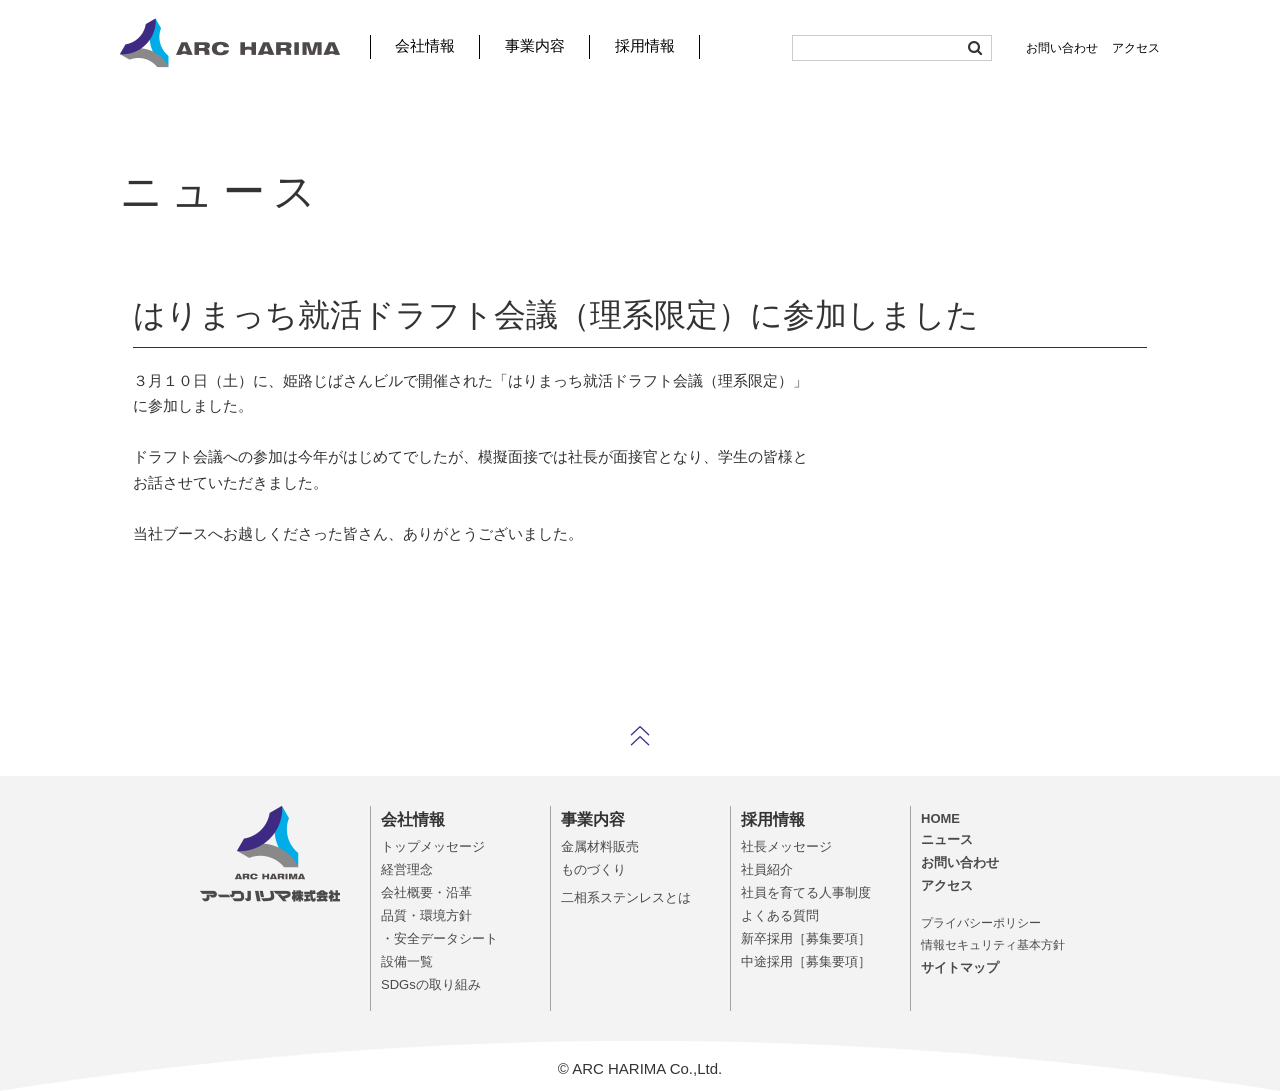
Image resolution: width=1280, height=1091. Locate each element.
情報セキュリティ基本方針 (993, 945)
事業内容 (535, 45)
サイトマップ (960, 967)
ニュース (947, 839)
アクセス (1136, 48)
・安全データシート (439, 938)
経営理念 (407, 869)
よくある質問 (780, 915)
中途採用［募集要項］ (806, 961)
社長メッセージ (786, 846)
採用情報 (645, 45)
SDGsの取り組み (431, 984)
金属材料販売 (600, 846)
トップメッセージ (433, 846)
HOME (940, 818)
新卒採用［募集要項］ (806, 938)
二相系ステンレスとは (626, 897)
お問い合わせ (1062, 48)
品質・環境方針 (426, 915)
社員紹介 (767, 869)
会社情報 (425, 45)
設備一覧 (407, 961)
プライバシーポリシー (981, 923)
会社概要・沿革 (426, 892)
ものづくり (593, 869)
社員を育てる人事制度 (806, 892)
